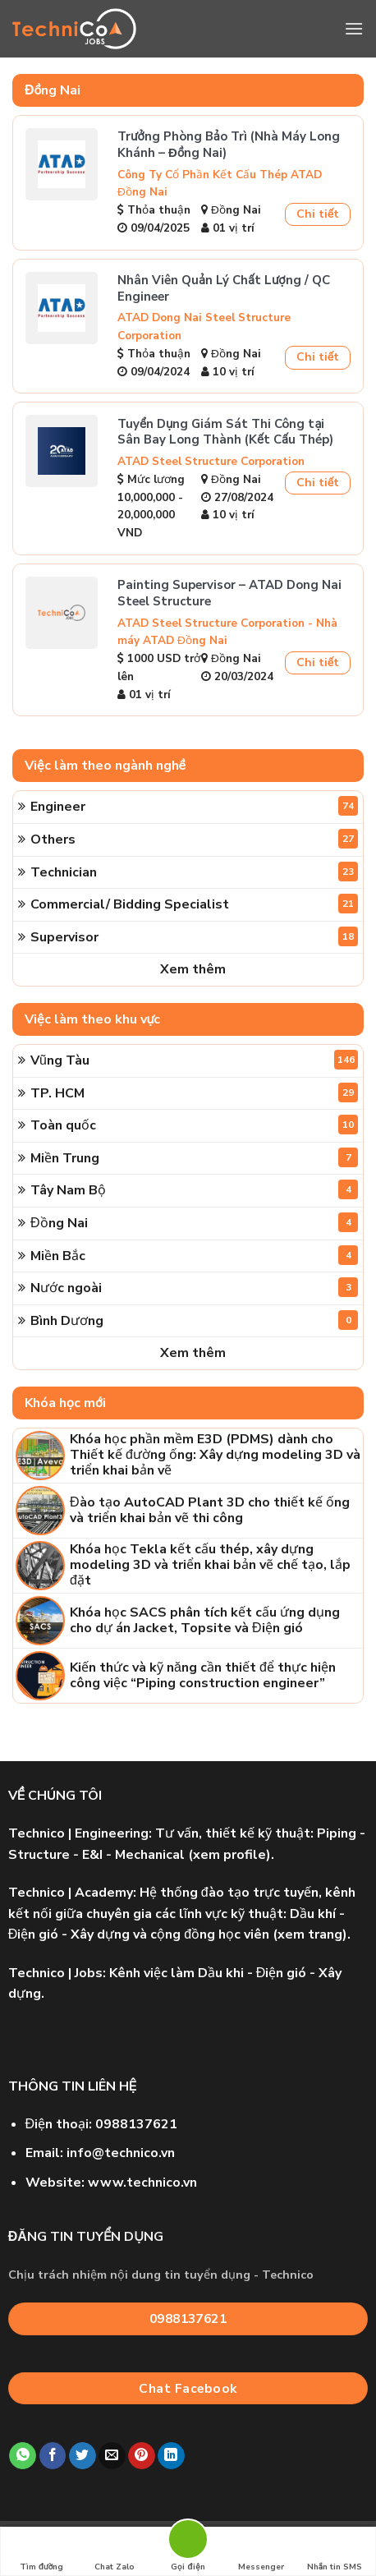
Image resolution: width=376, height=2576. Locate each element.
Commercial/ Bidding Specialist (194, 903)
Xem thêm (193, 969)
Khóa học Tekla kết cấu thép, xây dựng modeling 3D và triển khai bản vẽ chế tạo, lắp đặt (210, 1565)
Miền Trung (194, 1157)
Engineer (194, 806)
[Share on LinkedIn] (171, 2456)
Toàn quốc (194, 1124)
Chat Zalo (114, 2552)
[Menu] (354, 28)
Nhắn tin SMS (334, 2552)
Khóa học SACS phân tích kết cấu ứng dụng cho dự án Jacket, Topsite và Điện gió (205, 1620)
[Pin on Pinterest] (141, 2456)
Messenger (261, 2552)
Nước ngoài (194, 1287)
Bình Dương (194, 1320)
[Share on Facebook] (52, 2456)
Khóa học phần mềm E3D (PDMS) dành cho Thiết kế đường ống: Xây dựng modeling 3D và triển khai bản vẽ (215, 1455)
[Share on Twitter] (82, 2456)
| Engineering (78, 1833)
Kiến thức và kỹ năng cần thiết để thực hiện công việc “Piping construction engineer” (203, 1675)
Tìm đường (41, 2552)
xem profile (229, 1855)
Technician (194, 871)
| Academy (70, 1893)
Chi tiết (317, 214)
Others (194, 839)
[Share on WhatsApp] (22, 2456)
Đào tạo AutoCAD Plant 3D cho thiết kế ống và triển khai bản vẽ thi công (210, 1510)
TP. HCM (194, 1092)
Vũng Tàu (194, 1060)
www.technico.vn (142, 2183)
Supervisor (194, 936)
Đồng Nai (194, 1222)
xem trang (309, 1934)
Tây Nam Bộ (194, 1189)
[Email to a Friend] (112, 2456)
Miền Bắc (194, 1255)
